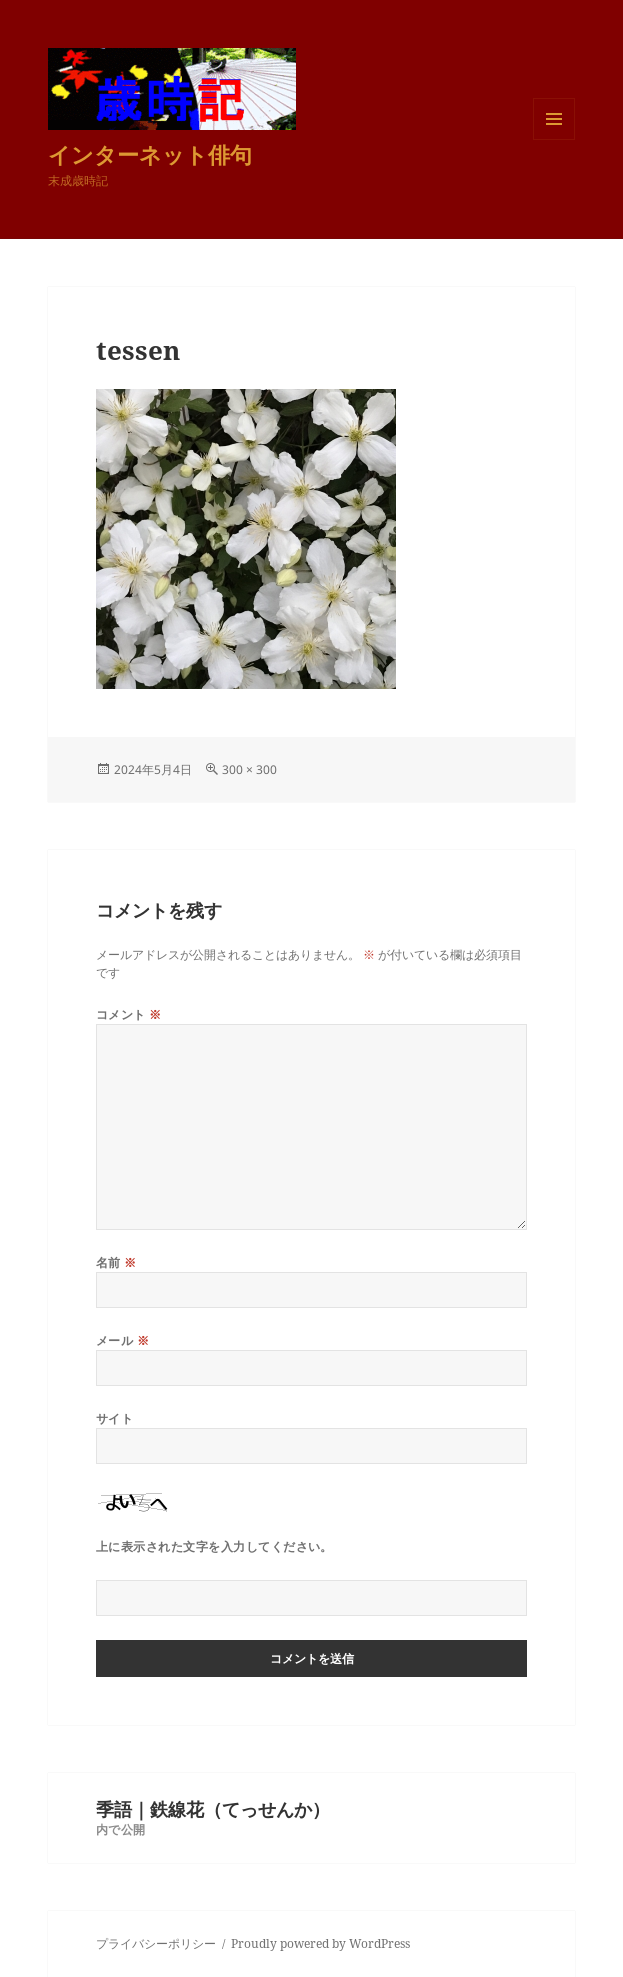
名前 (116, 1262)
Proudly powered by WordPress (320, 1943)
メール (122, 1340)
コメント (129, 1014)
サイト (114, 1418)
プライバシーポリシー (156, 1943)
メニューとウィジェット (554, 139)
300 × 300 (249, 769)
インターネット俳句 (150, 154)
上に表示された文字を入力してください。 (214, 1546)
